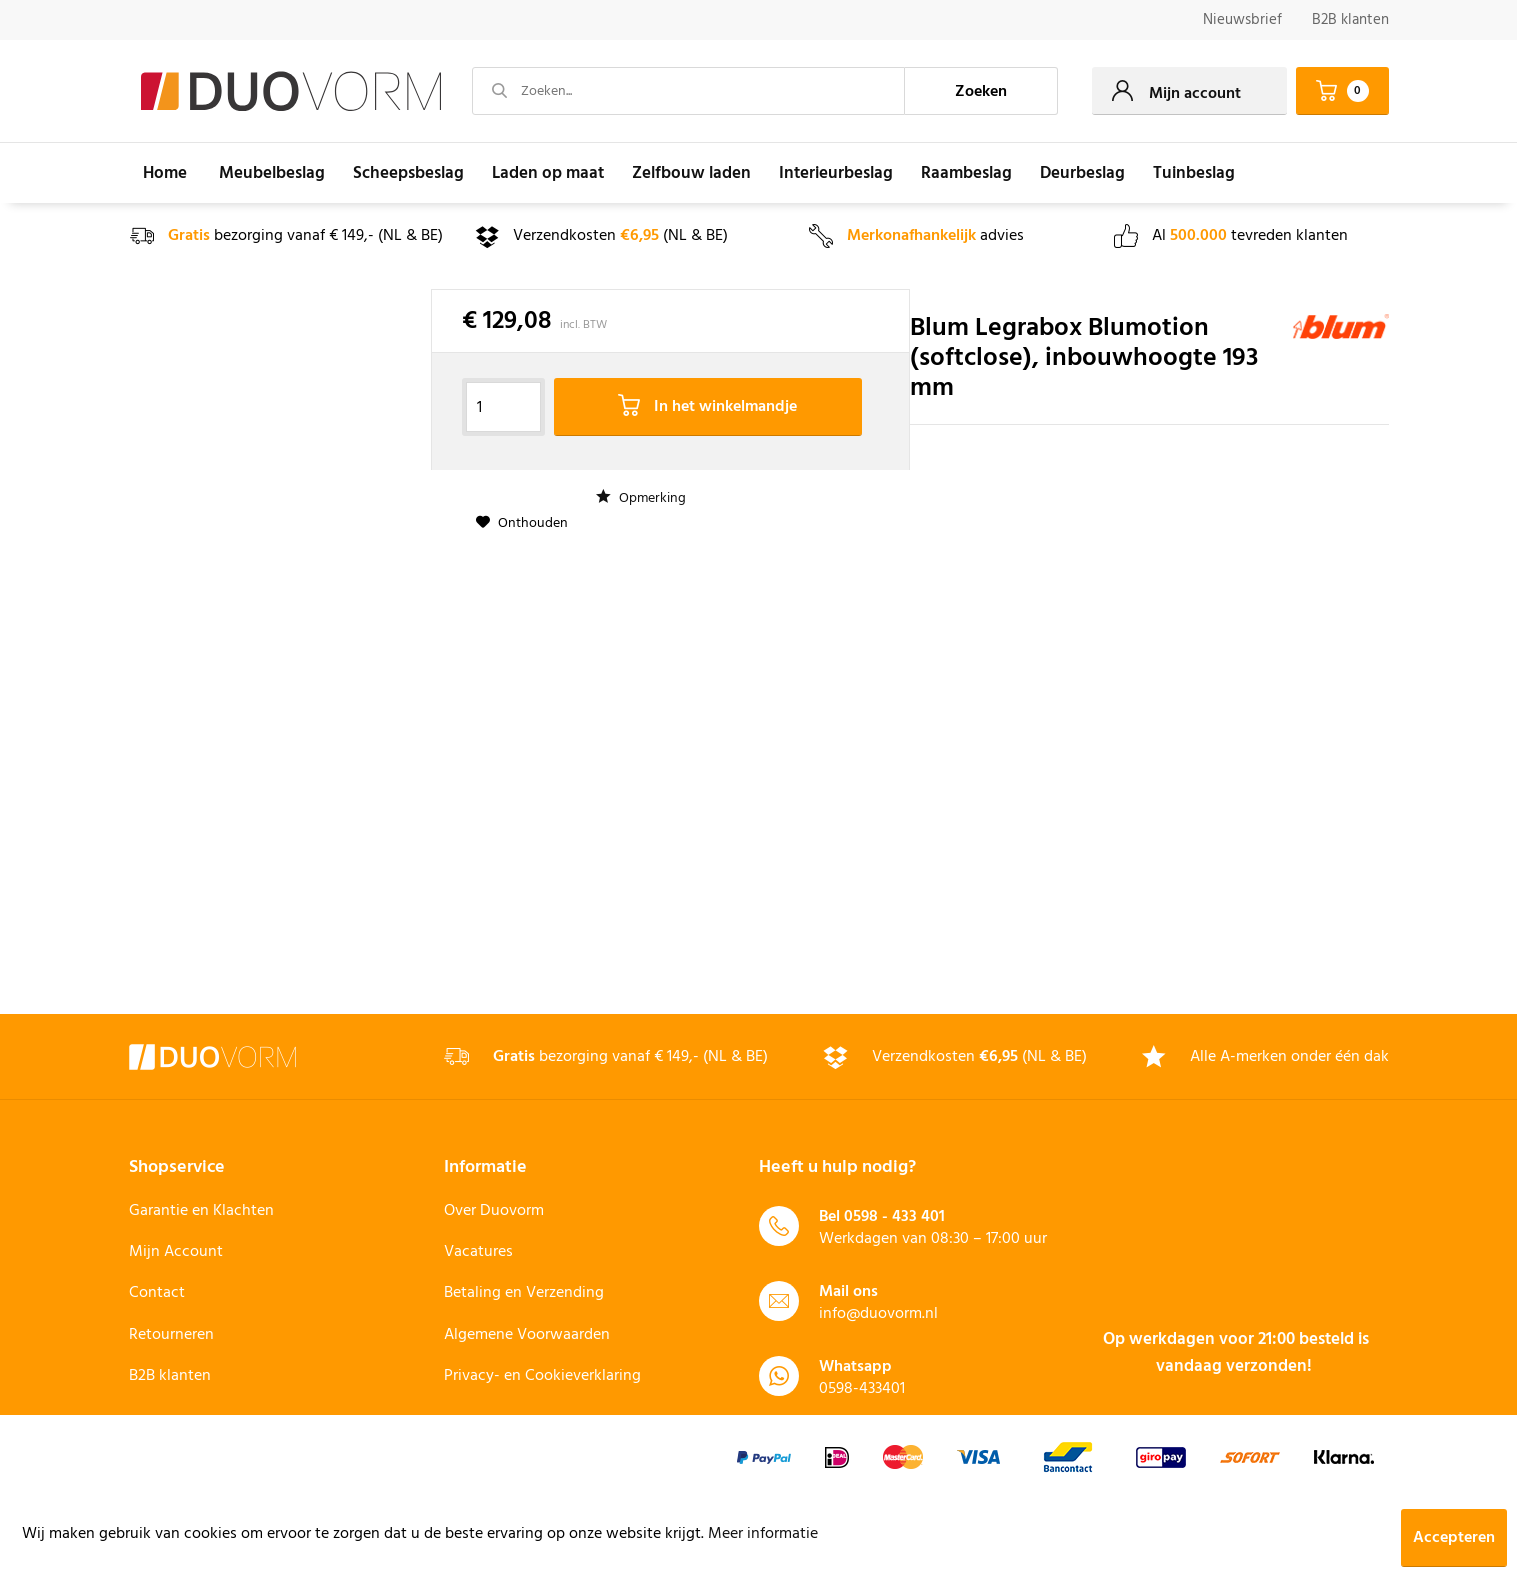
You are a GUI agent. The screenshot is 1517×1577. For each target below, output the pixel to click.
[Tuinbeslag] (1194, 173)
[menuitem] (1242, 20)
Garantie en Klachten (201, 1211)
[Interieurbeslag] (836, 173)
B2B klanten (1350, 20)
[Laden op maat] (548, 173)
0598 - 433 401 (894, 1217)
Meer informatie (763, 1534)
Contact (157, 1293)
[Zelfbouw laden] (691, 173)
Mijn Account (176, 1252)
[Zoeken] (981, 91)
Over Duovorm (494, 1211)
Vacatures (478, 1252)
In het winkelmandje (707, 407)
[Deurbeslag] (1082, 173)
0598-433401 (862, 1389)
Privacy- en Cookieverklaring (542, 1376)
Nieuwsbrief (1242, 20)
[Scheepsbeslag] (408, 173)
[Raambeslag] (966, 173)
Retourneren (171, 1335)
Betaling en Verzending (524, 1293)
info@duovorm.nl (878, 1314)
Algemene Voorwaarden (527, 1335)
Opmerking (641, 498)
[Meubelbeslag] (272, 173)
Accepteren (1454, 1538)
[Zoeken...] (689, 91)
